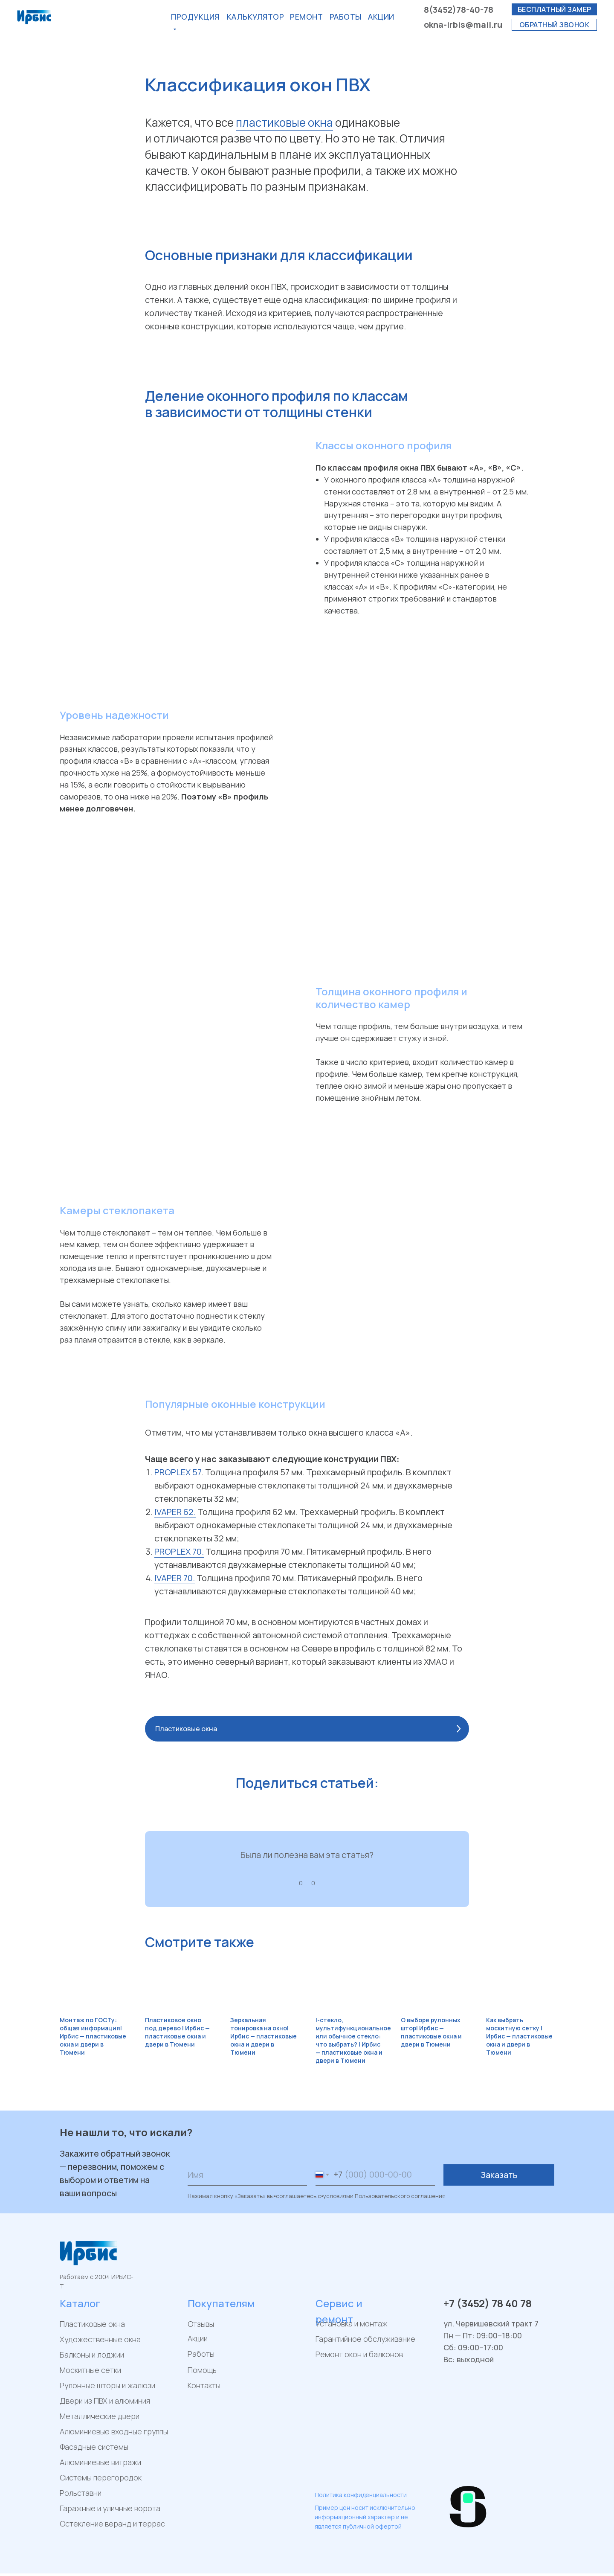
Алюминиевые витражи (100, 2462)
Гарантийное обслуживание (365, 2339)
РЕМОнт (306, 17)
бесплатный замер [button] (554, 9)
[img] (322, 2476)
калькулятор (255, 17)
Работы (346, 17)
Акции (198, 2338)
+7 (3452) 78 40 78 (487, 2303)
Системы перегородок (101, 2477)
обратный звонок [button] (554, 24)
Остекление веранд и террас (112, 2523)
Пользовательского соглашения (400, 2196)
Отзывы (201, 2324)
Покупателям (221, 2303)
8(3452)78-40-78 (458, 9)
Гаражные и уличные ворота (110, 2508)
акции (381, 17)
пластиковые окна (284, 122)
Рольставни (80, 2493)
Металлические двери (99, 2416)
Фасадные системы (94, 2447)
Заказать (499, 2175)
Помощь (202, 2370)
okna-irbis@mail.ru (463, 24)
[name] (247, 2175)
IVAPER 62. (175, 1512)
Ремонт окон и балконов (359, 2354)
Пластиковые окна (92, 2324)
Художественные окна (100, 2339)
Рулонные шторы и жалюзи (107, 2385)
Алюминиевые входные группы (114, 2431)
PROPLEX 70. (179, 1551)
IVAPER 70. (174, 1578)
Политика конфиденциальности (361, 2495)
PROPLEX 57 (177, 1472)
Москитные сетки (90, 2370)
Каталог (80, 2303)
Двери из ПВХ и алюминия (105, 2401)
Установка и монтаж (352, 2323)
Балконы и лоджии (92, 2354)
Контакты (204, 2385)
